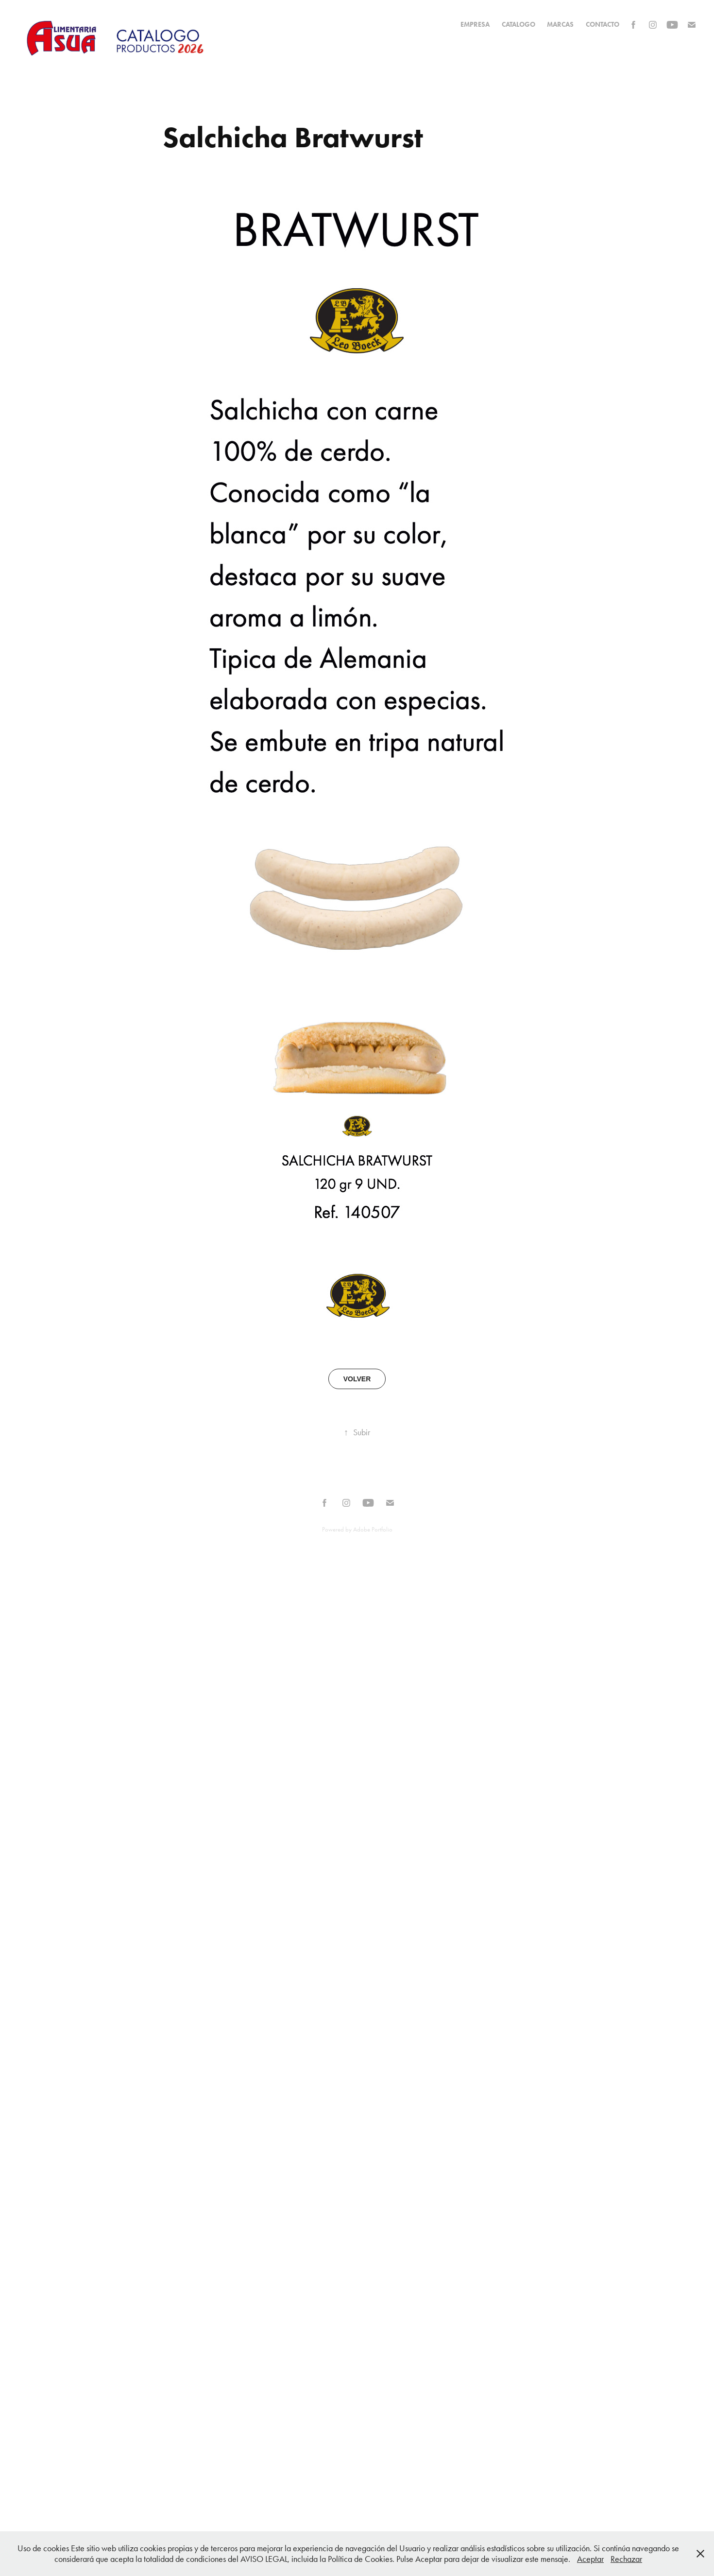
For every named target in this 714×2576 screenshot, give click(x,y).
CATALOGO (518, 24)
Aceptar (590, 2559)
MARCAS (560, 24)
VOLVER (357, 1379)
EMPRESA (475, 24)
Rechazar (626, 2559)
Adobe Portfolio (372, 1529)
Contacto (602, 24)
